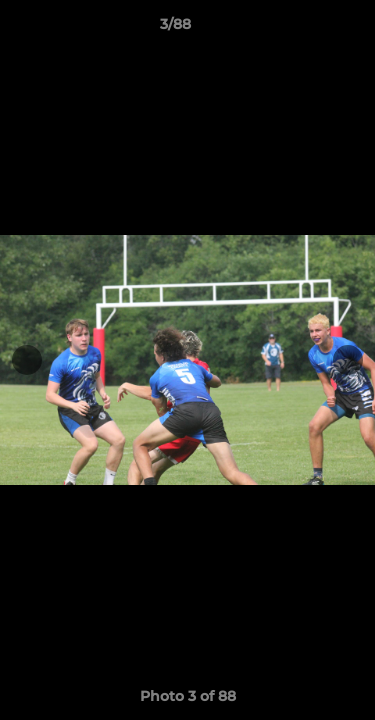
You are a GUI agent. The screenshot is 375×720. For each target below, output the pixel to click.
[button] (303, 29)
